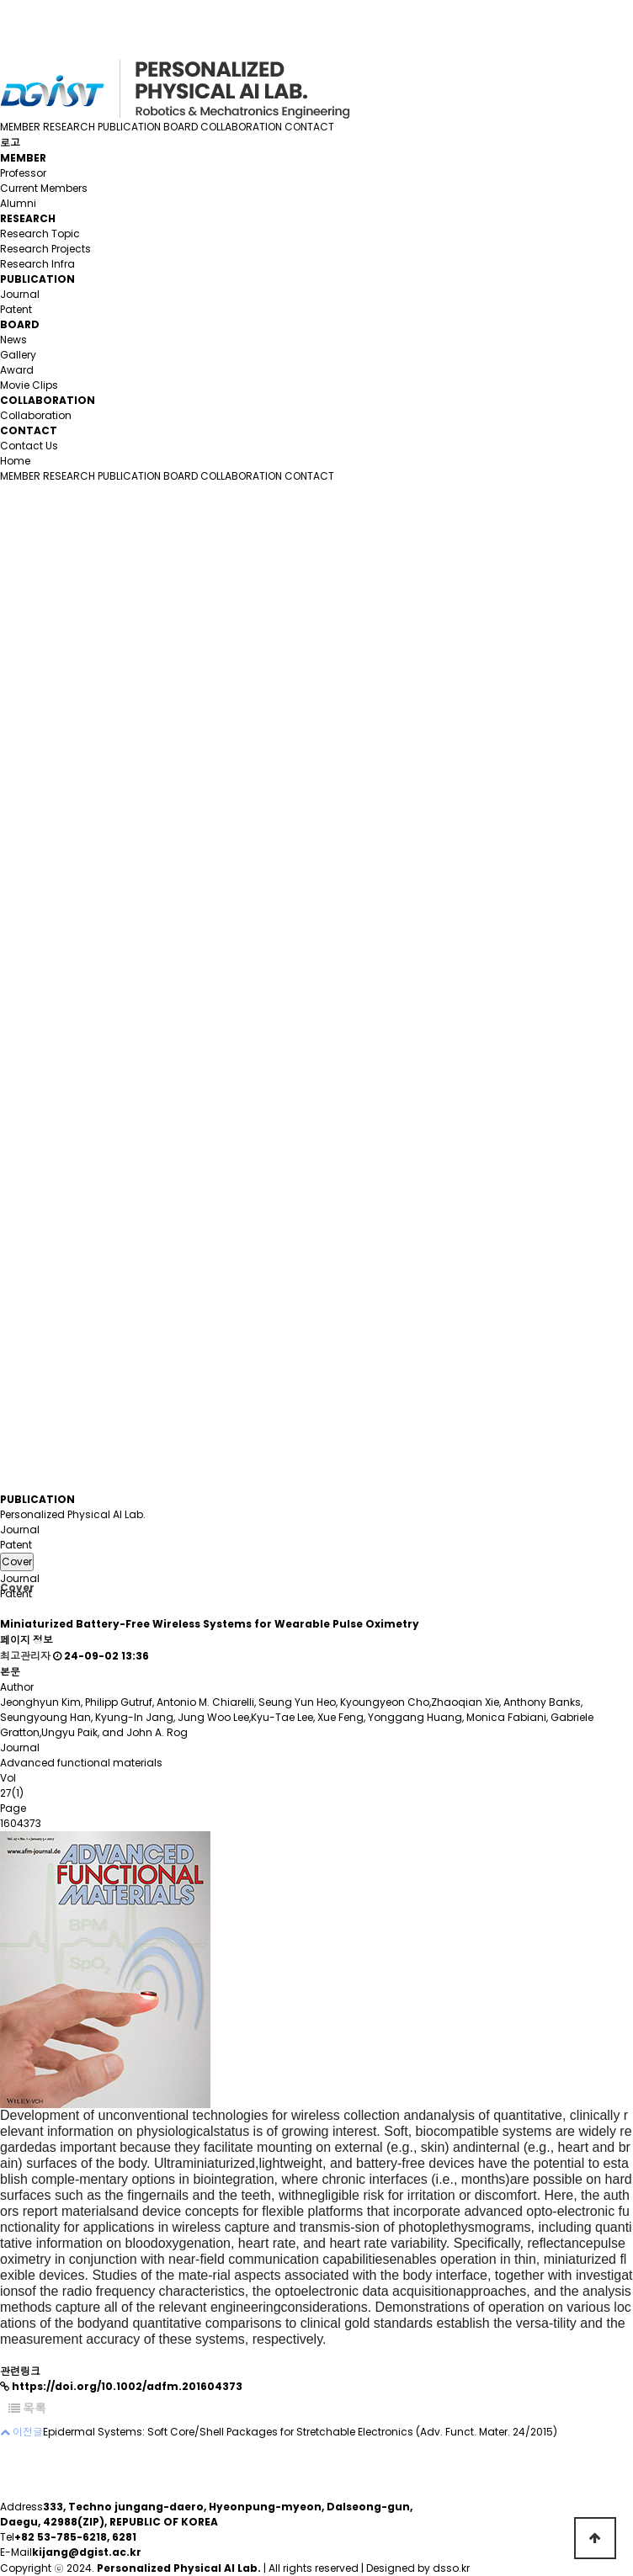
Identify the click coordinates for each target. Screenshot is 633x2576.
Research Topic (40, 233)
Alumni (18, 203)
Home (15, 461)
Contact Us (29, 445)
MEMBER (20, 127)
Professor (23, 173)
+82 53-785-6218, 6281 (75, 2537)
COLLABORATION (241, 127)
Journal (20, 294)
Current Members (44, 188)
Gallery (18, 355)
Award (17, 370)
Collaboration (36, 415)
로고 (10, 142)
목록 (27, 2408)
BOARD (180, 127)
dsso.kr (451, 2568)
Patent (16, 309)
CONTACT (309, 127)
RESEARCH (69, 127)
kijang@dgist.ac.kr (86, 2552)
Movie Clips (29, 385)
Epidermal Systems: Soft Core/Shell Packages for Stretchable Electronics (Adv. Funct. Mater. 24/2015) (300, 2432)
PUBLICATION (129, 127)
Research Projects (45, 249)
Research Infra (37, 264)
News (13, 339)
